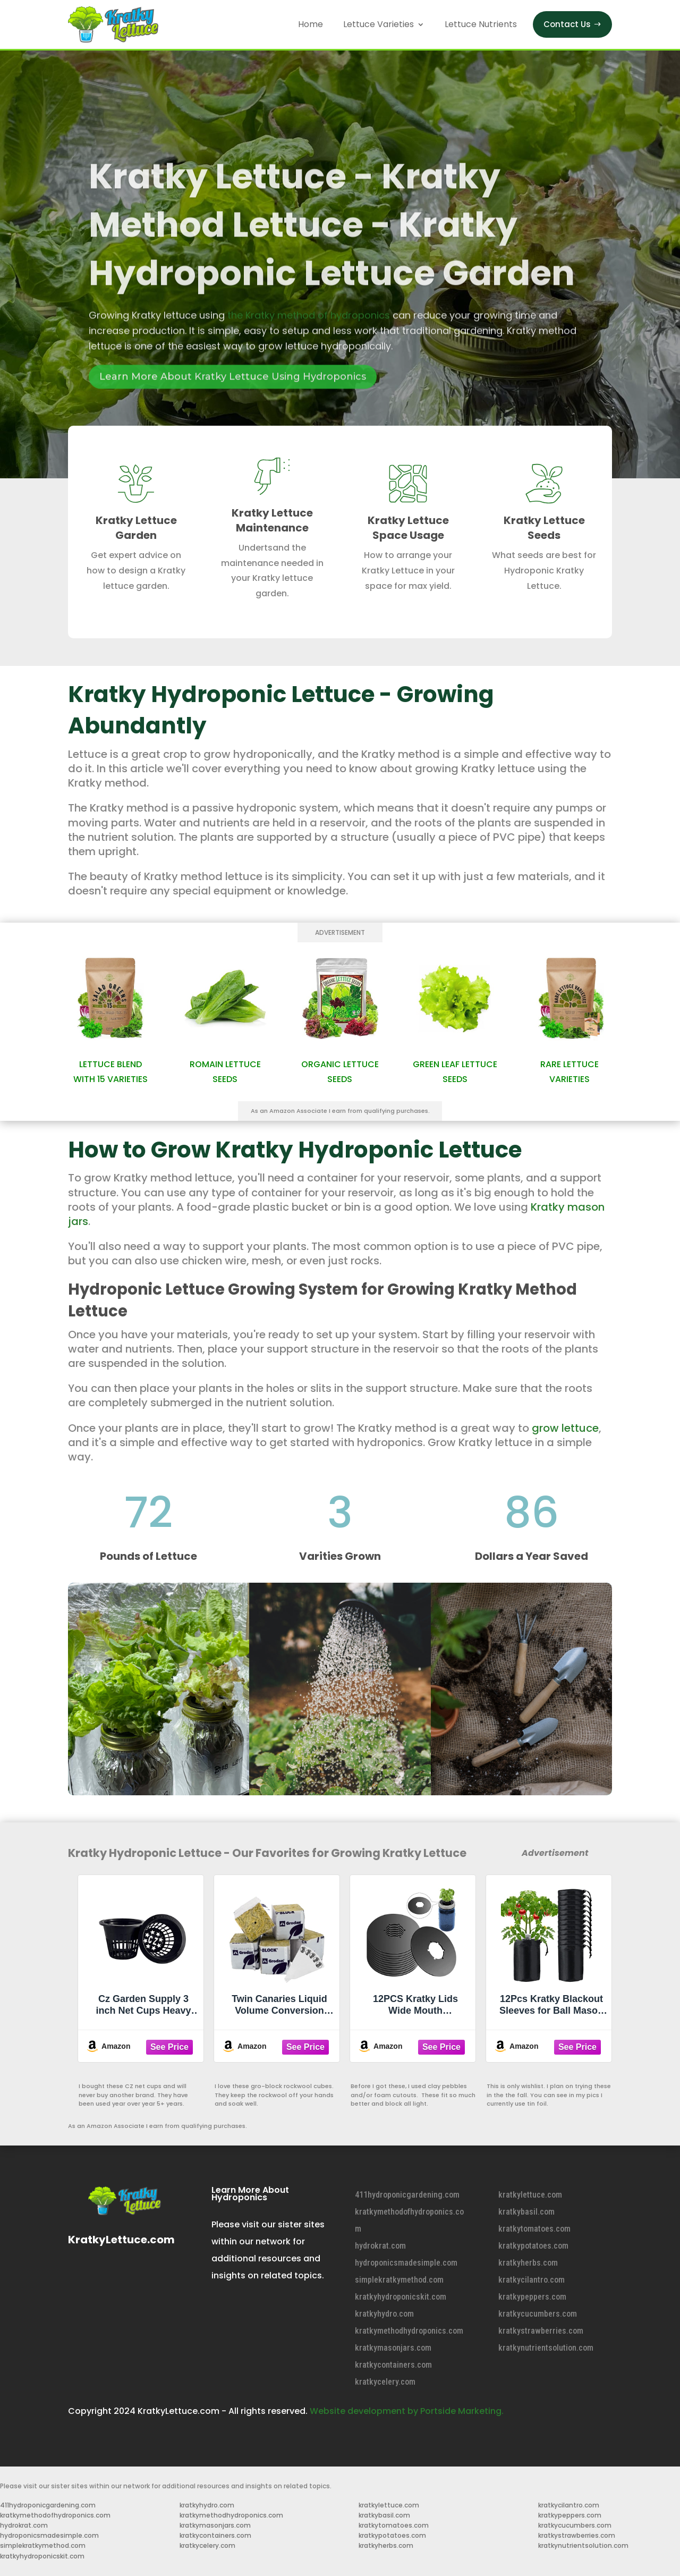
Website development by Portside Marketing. (407, 2411)
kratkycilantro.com (531, 2280)
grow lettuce (565, 1428)
